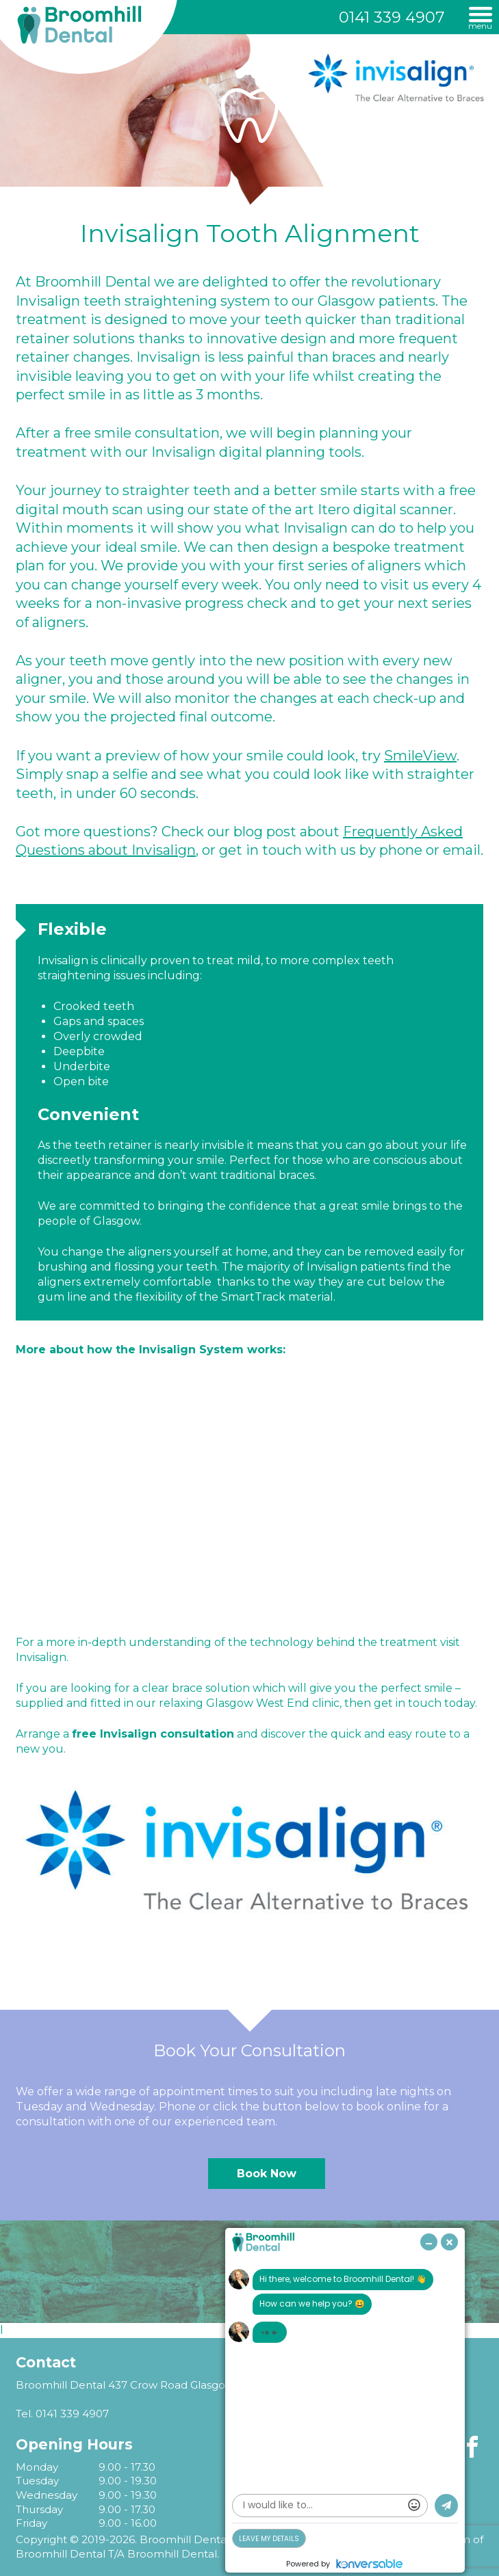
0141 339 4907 (391, 17)
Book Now (266, 2173)
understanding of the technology (221, 1642)
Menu (480, 25)
